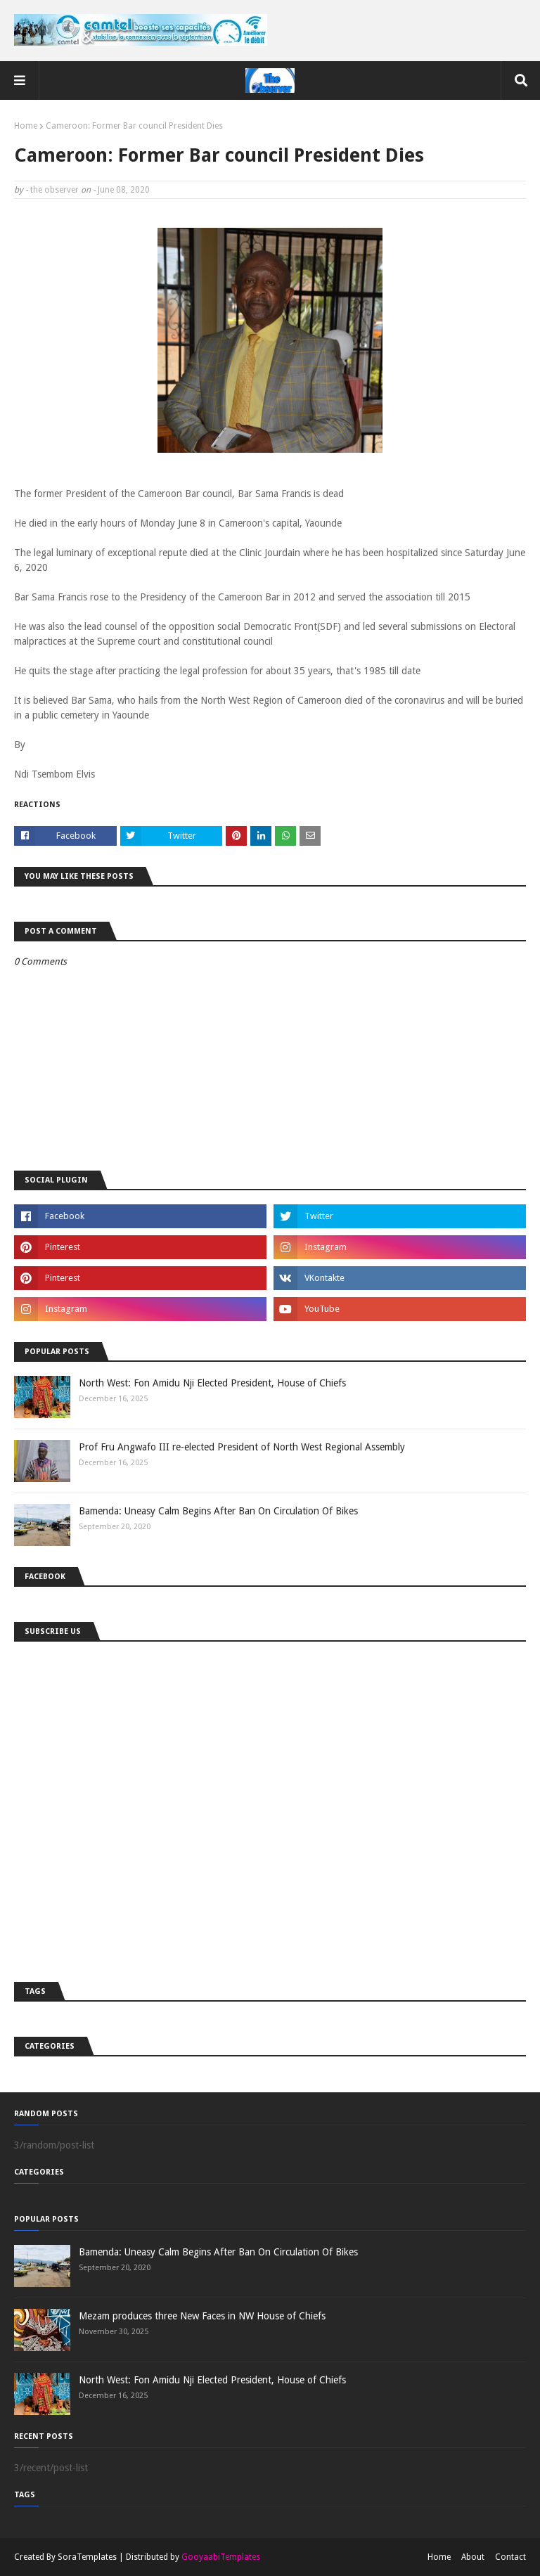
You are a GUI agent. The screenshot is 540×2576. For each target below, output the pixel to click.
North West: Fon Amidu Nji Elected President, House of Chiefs (212, 1383)
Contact (510, 2557)
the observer (54, 190)
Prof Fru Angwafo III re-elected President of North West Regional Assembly (242, 1447)
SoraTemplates (87, 2557)
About (472, 2557)
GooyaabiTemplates (220, 2557)
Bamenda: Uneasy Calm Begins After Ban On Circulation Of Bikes (218, 1510)
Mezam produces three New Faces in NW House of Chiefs (202, 2315)
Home (25, 126)
